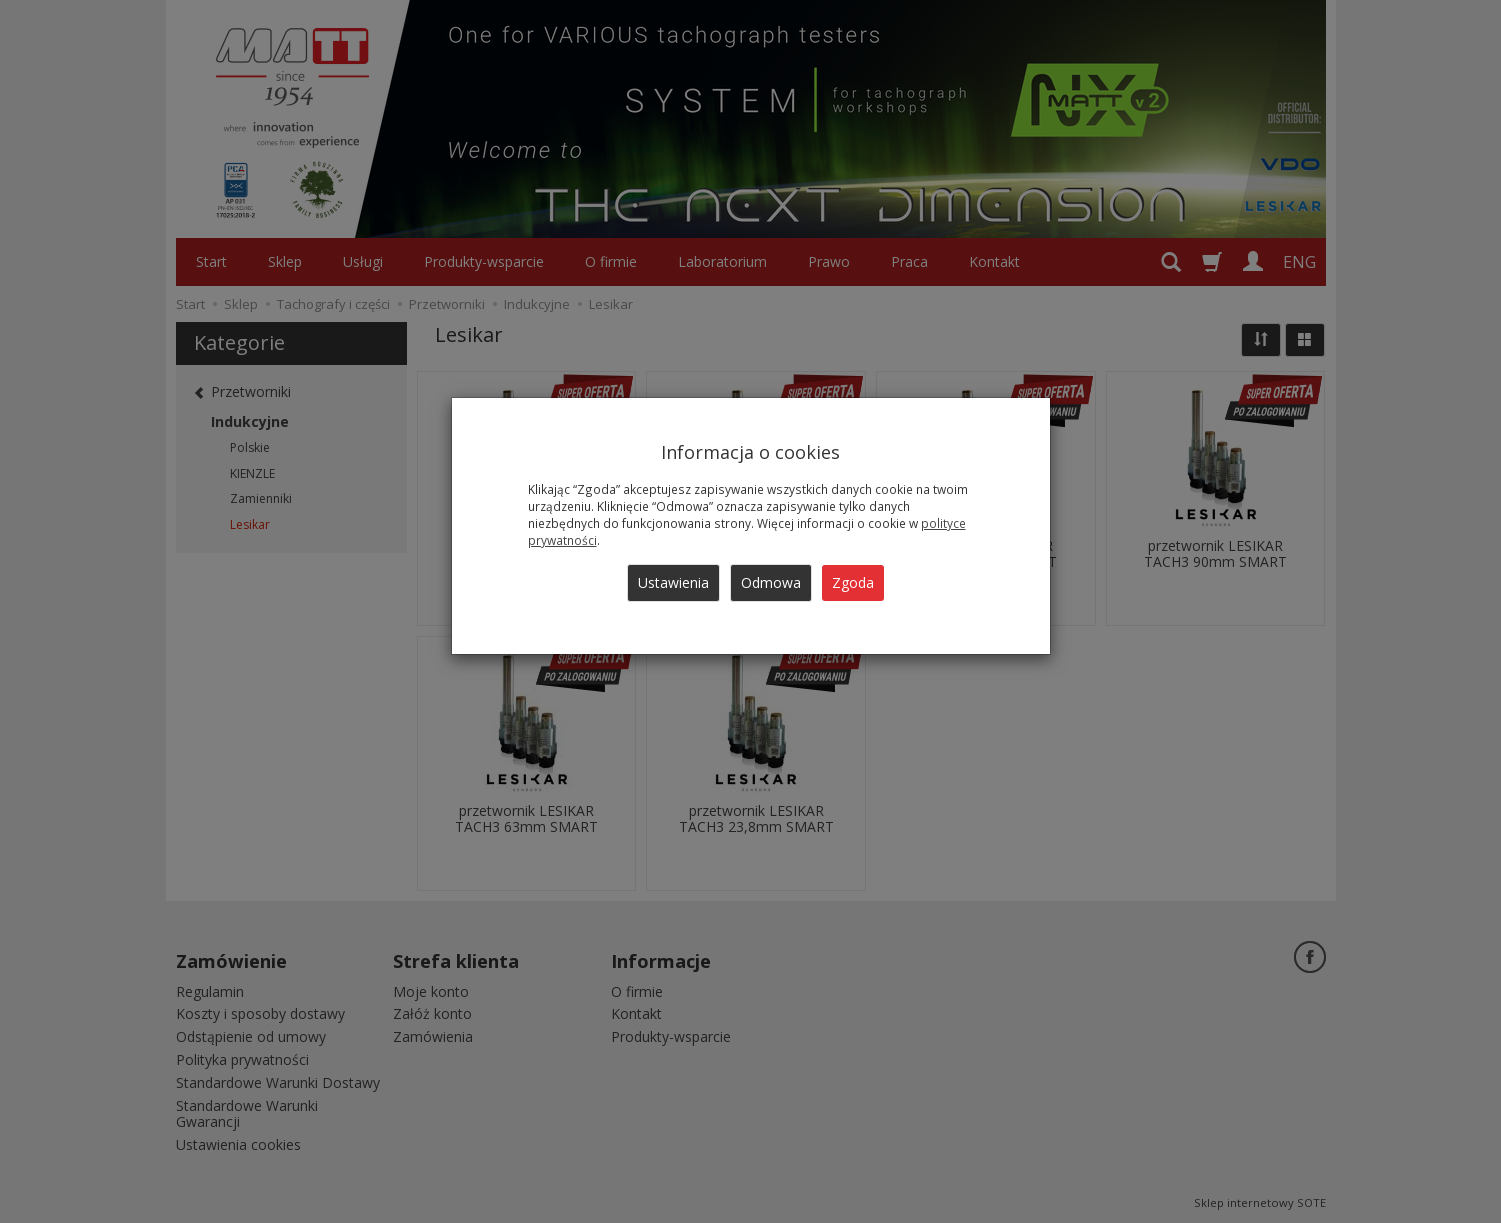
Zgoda (853, 582)
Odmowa (771, 582)
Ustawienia (673, 582)
